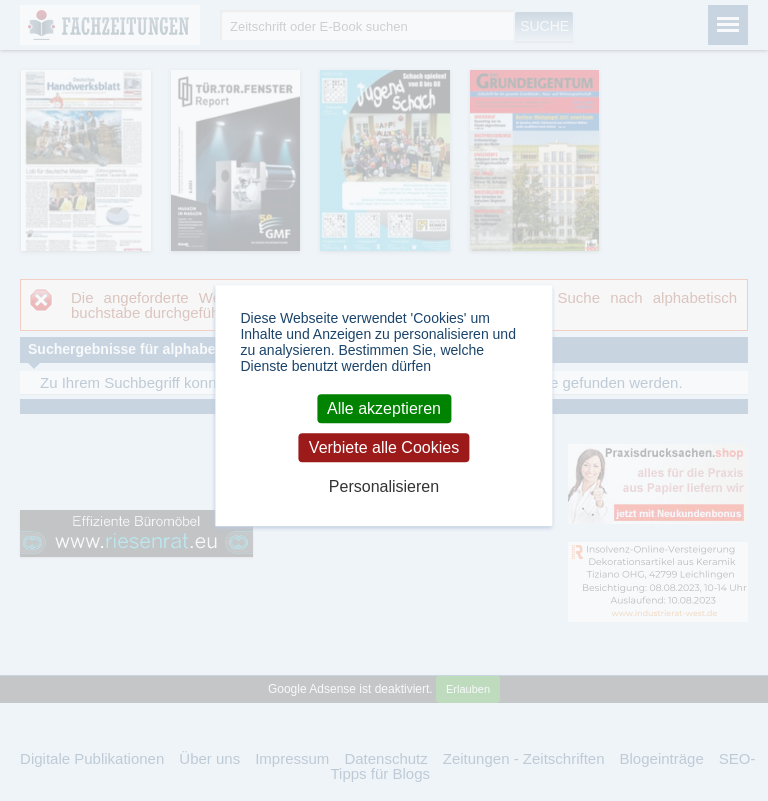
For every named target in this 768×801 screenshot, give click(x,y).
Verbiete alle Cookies (384, 447)
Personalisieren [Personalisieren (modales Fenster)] (384, 486)
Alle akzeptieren (384, 408)
